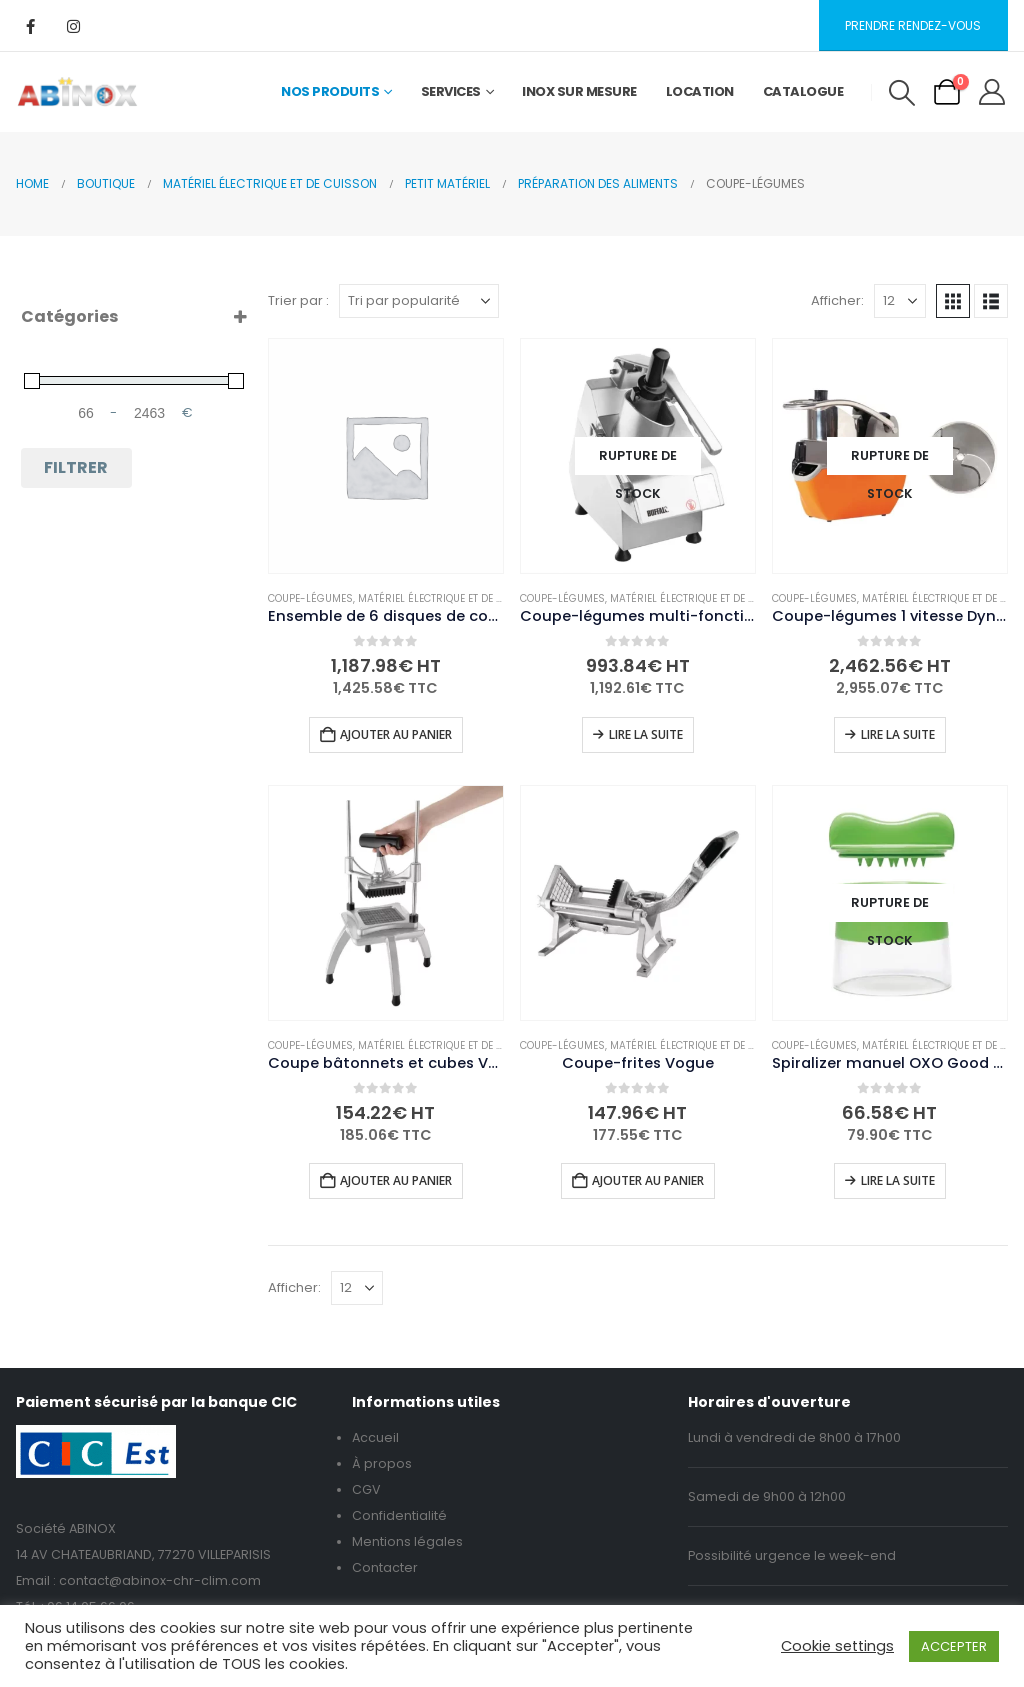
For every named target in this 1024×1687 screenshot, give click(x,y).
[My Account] (992, 92)
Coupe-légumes (310, 598)
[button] (901, 93)
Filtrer (76, 467)
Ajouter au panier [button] (396, 734)
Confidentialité (399, 1515)
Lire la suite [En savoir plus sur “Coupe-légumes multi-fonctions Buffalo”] (646, 734)
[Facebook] (30, 26)
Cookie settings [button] (837, 1646)
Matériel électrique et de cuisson (450, 598)
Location (700, 91)
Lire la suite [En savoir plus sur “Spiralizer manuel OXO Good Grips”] (898, 1180)
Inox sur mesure (579, 91)
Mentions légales (407, 1541)
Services (451, 91)
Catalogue (803, 91)
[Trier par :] (419, 301)
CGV (366, 1489)
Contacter (385, 1567)
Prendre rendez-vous (913, 25)
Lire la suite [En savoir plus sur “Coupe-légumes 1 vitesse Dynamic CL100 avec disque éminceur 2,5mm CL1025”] (898, 734)
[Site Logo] (77, 92)
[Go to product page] (386, 456)
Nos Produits (330, 91)
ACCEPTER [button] (954, 1646)
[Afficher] (900, 301)
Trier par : (298, 300)
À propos (382, 1463)
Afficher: (837, 300)
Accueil (375, 1437)
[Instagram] (73, 26)
